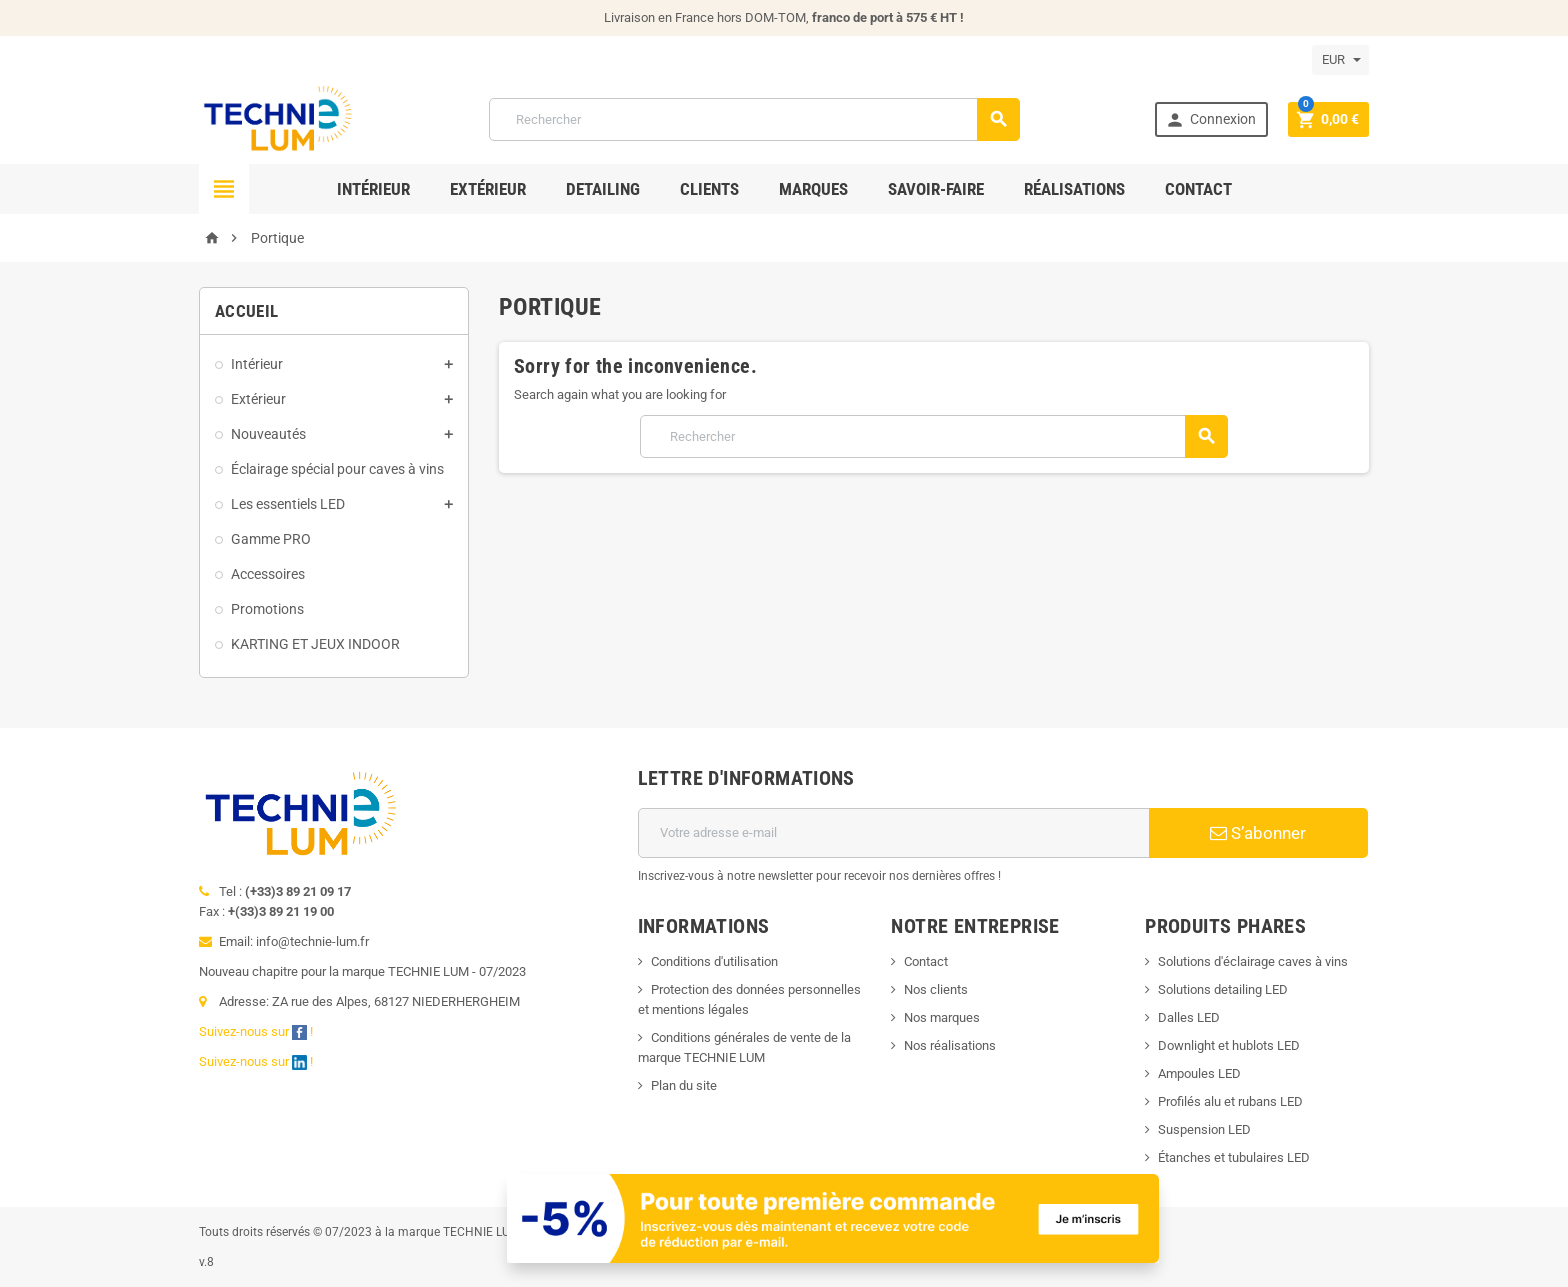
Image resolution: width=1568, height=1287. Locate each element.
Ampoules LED (1199, 1073)
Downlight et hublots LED (1229, 1045)
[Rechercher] (755, 119)
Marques (813, 189)
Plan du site (684, 1085)
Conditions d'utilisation (714, 961)
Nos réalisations (950, 1045)
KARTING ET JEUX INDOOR (315, 644)
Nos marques (942, 1017)
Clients (709, 189)
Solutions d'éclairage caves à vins (1253, 961)
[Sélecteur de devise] (1340, 60)
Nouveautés (268, 434)
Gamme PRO (271, 539)
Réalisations (1074, 189)
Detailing (603, 189)
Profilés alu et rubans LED (1230, 1101)
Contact (1198, 189)
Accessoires (268, 574)
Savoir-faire (936, 189)
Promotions (267, 609)
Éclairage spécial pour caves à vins (337, 469)
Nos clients (936, 989)
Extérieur (488, 189)
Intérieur (373, 189)
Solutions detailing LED (1223, 989)
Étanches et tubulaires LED (1234, 1157)
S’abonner (1258, 833)
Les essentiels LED (288, 504)
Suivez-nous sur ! (257, 1031)
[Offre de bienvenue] (833, 1217)
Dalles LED (1189, 1017)
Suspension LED (1204, 1129)
